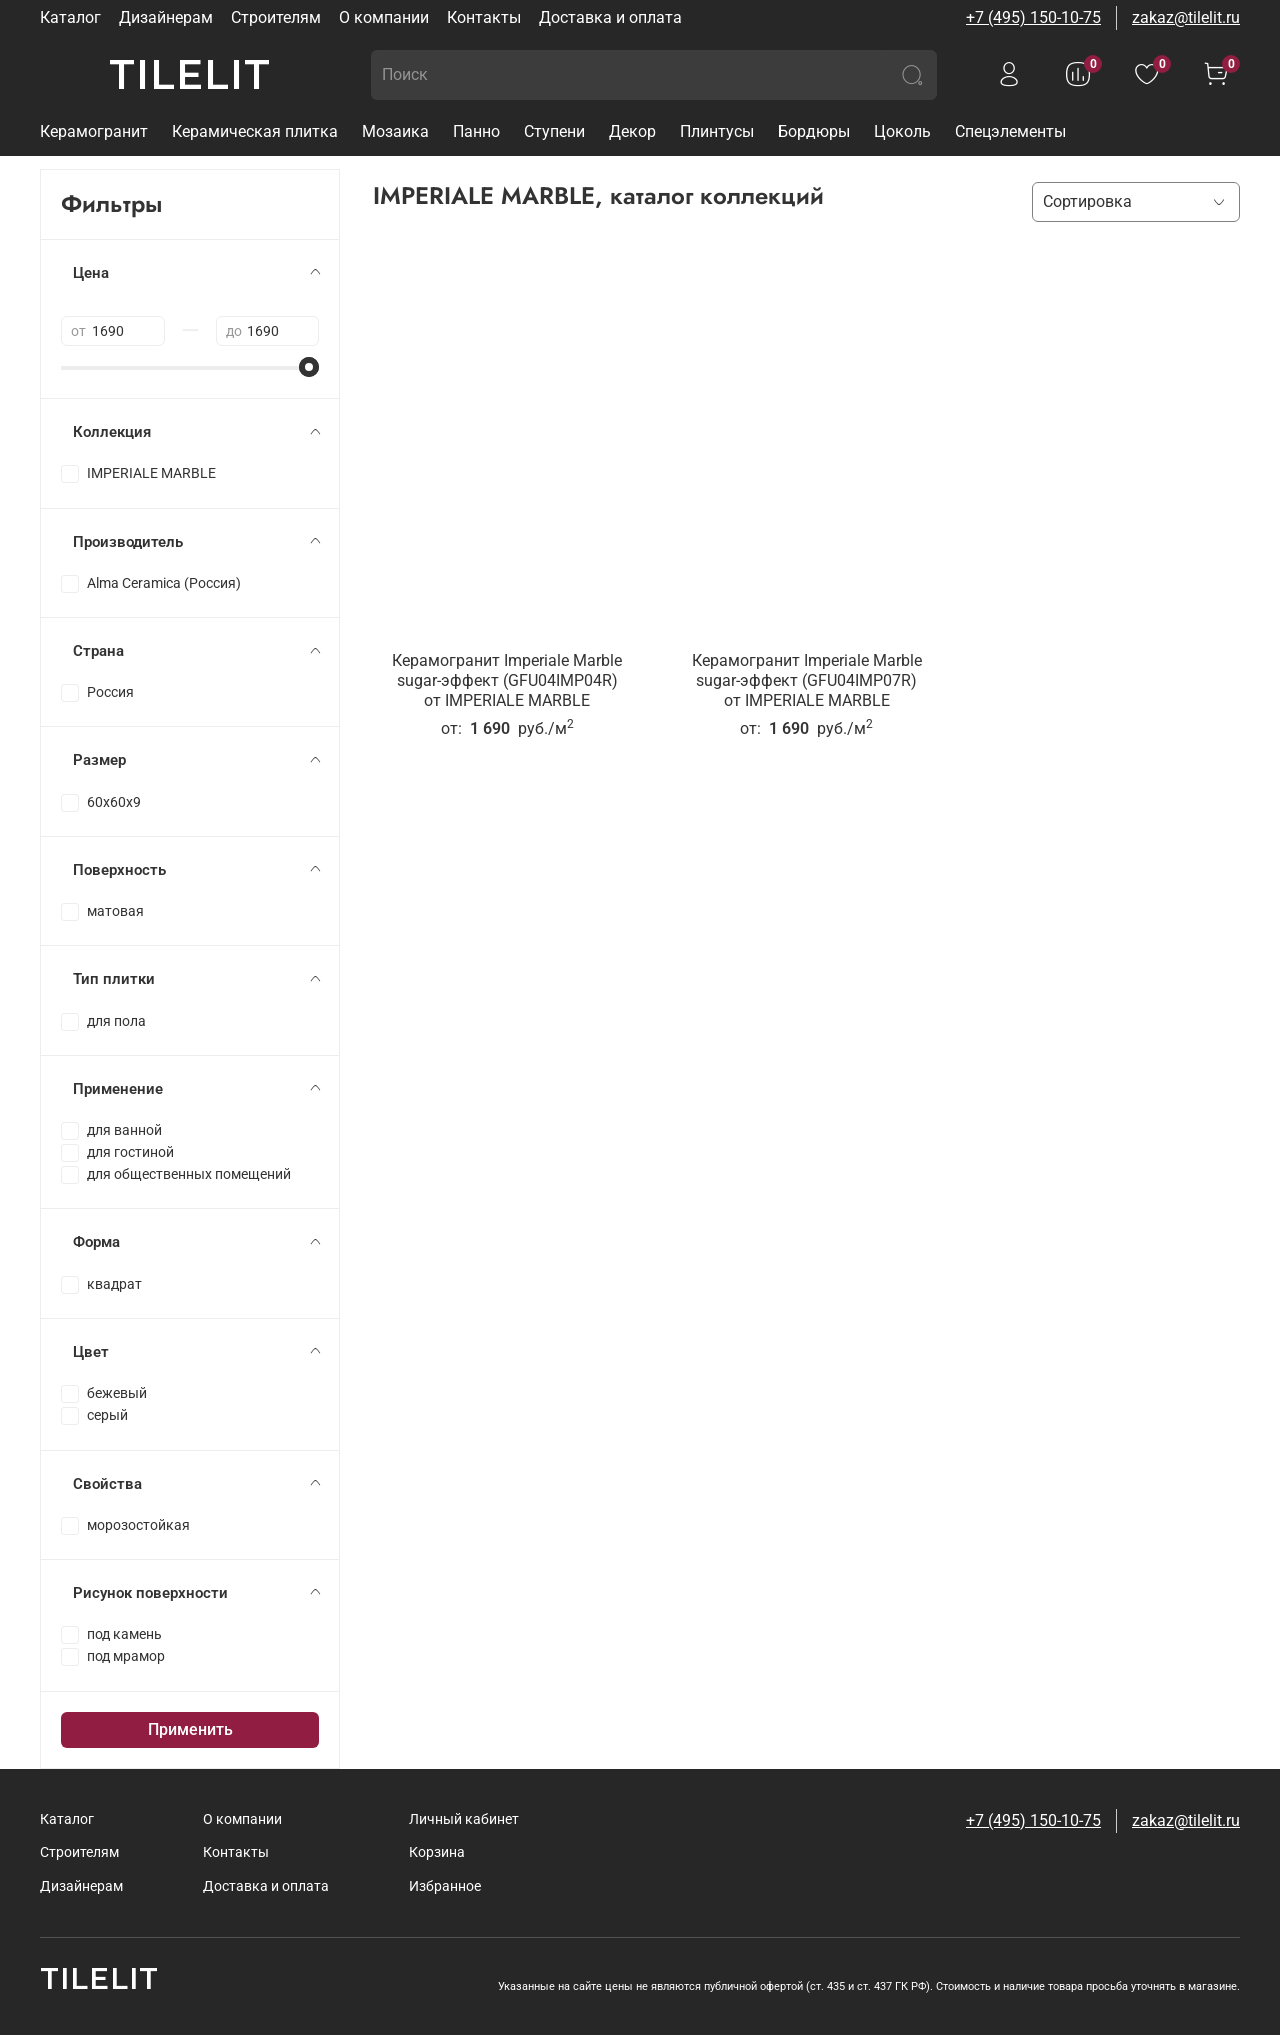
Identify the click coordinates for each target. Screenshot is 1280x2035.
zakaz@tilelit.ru (1186, 17)
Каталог (70, 17)
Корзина (437, 1852)
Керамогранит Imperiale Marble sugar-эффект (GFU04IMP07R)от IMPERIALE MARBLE (807, 680)
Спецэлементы (1010, 131)
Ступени (554, 131)
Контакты (484, 17)
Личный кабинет (464, 1819)
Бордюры (814, 131)
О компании (384, 17)
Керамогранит (94, 131)
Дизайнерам (166, 17)
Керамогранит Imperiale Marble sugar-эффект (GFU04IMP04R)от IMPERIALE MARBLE (507, 680)
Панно (476, 131)
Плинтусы (717, 131)
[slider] (309, 367)
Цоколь (902, 131)
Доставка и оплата (610, 17)
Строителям (276, 17)
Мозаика (395, 131)
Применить (190, 1729)
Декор (632, 131)
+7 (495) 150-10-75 (1033, 17)
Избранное (445, 1886)
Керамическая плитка (255, 131)
